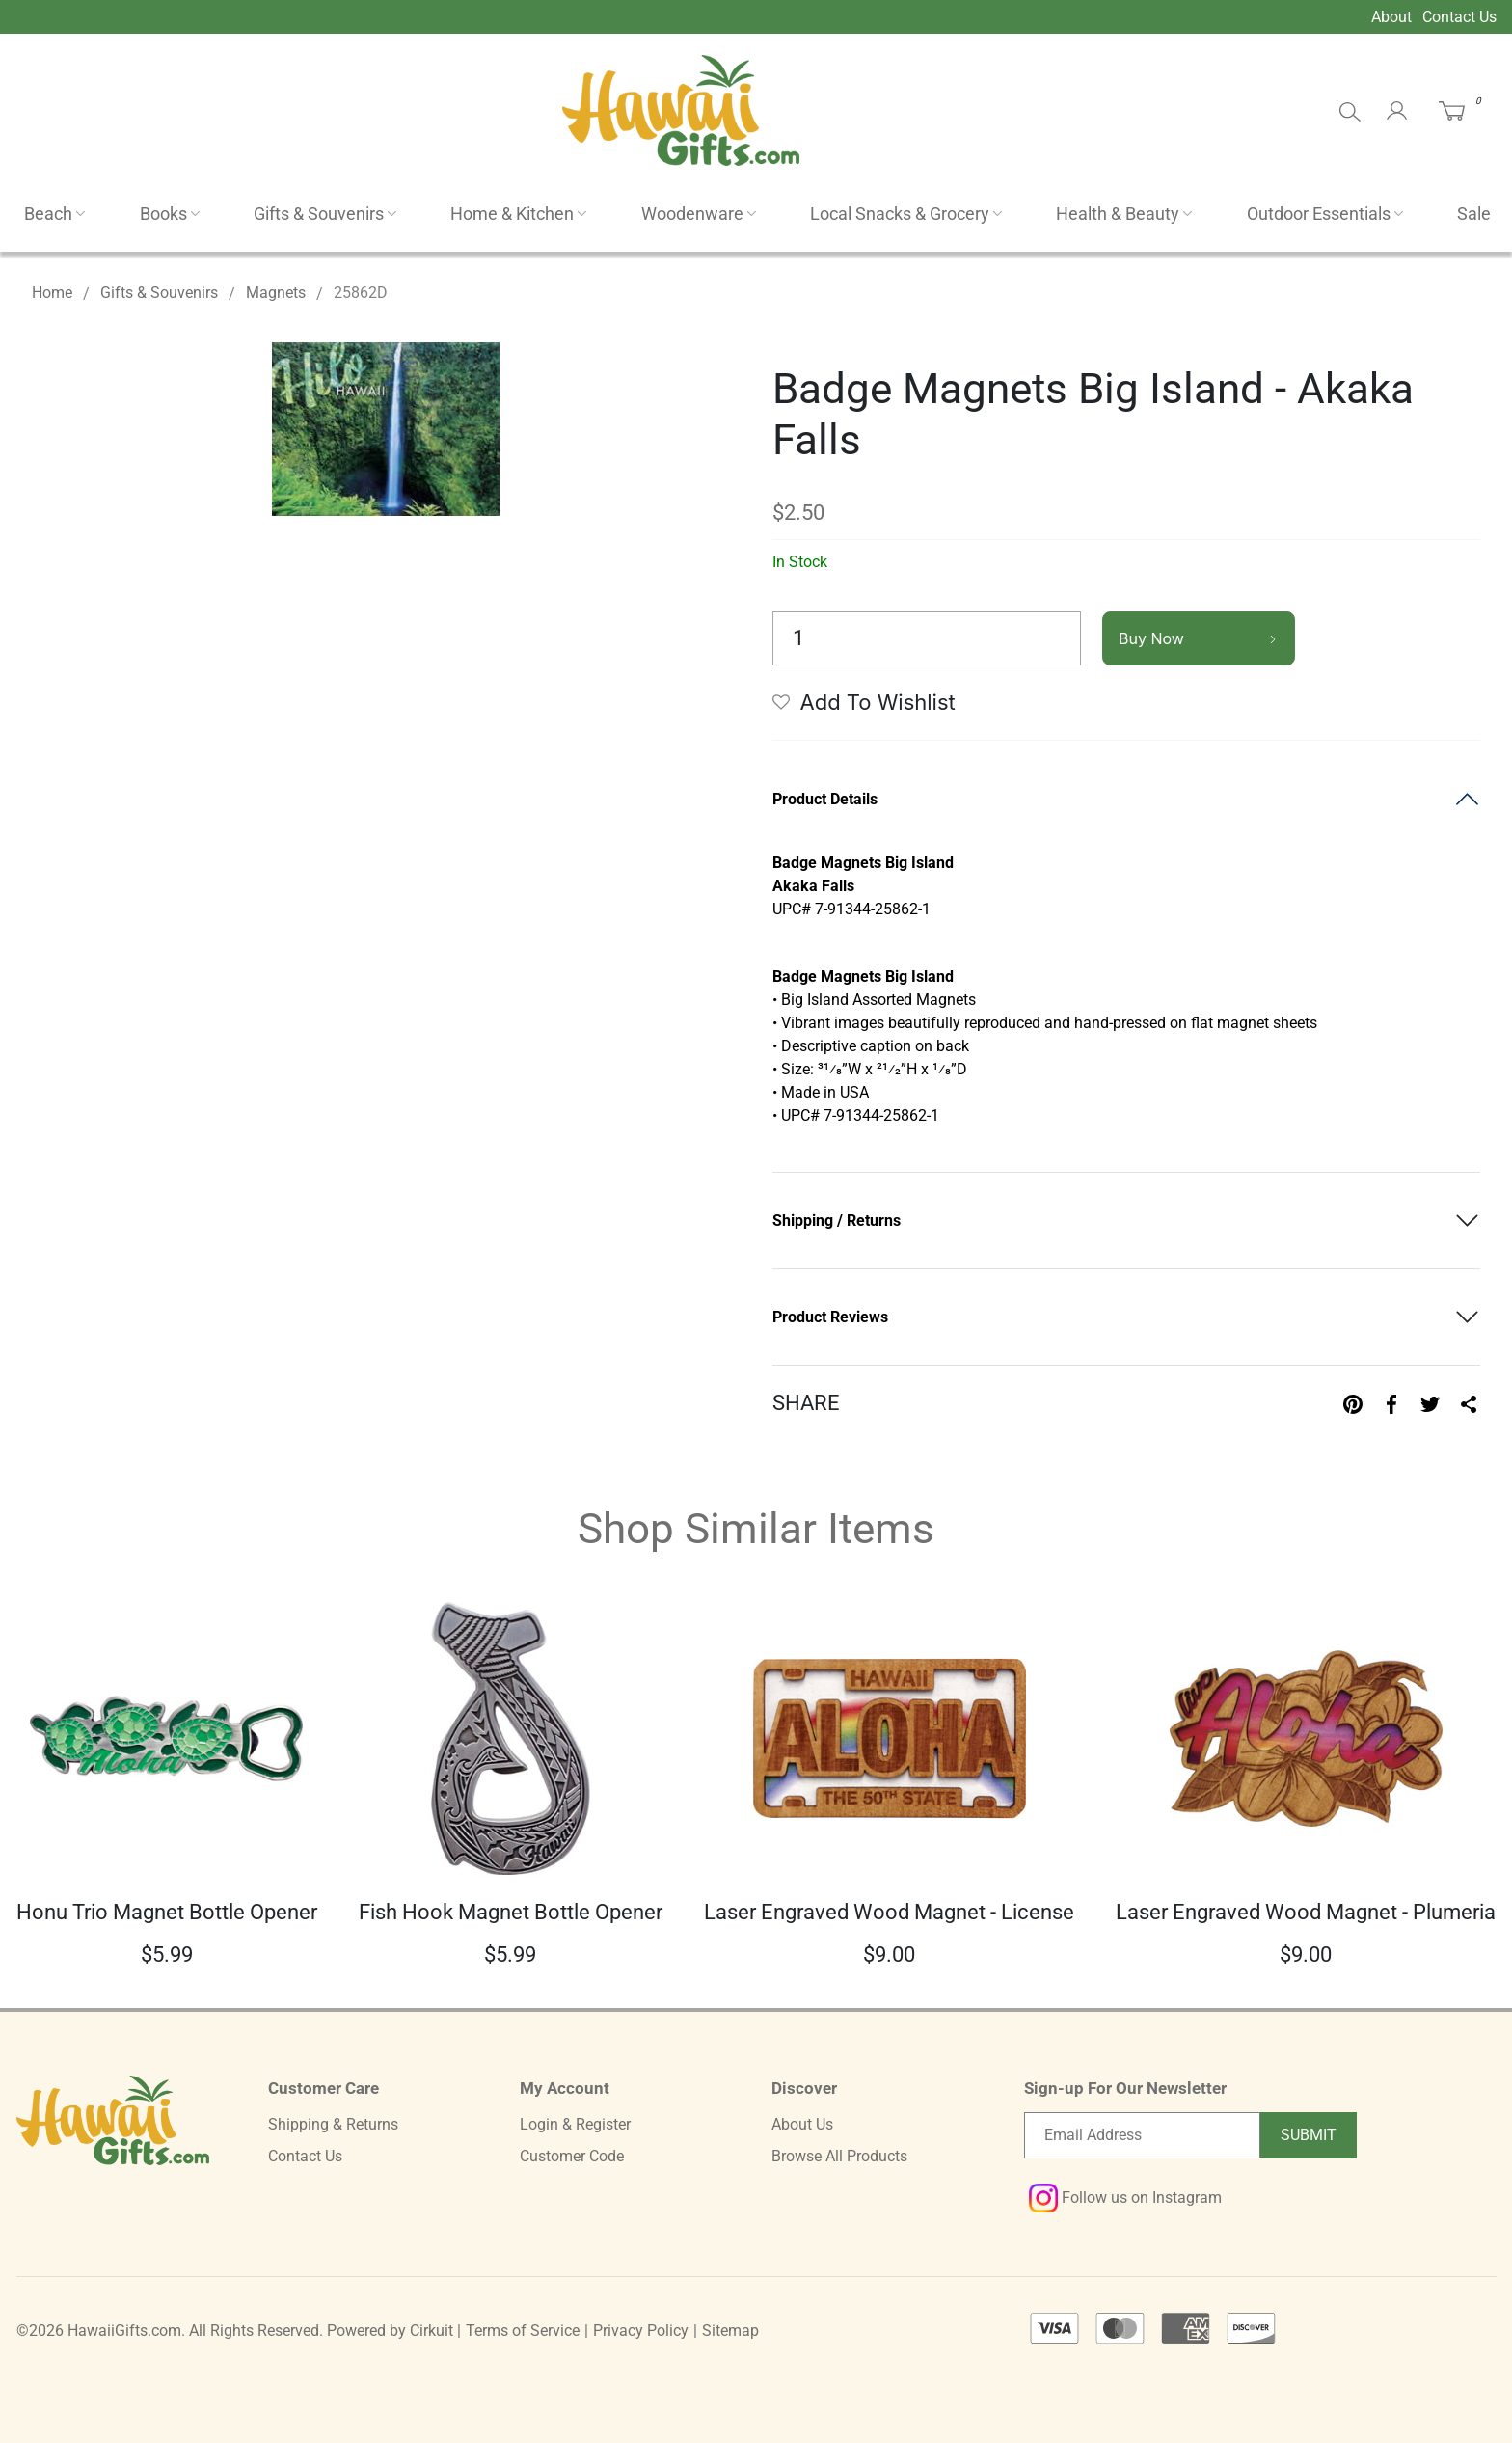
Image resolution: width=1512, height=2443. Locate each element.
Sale (1474, 214)
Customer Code (572, 2156)
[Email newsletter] (1142, 2135)
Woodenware (692, 214)
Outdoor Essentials (1318, 214)
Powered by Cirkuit (390, 2330)
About (1391, 17)
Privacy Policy (640, 2330)
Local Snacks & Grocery (899, 214)
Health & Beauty (1117, 214)
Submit (1308, 2135)
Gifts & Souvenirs (319, 214)
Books (163, 214)
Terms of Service (523, 2330)
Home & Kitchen (512, 214)
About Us (802, 2124)
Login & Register (575, 2124)
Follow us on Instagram (1125, 2197)
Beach (48, 214)
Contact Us (1459, 17)
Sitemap (730, 2330)
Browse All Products (839, 2156)
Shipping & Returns (333, 2124)
